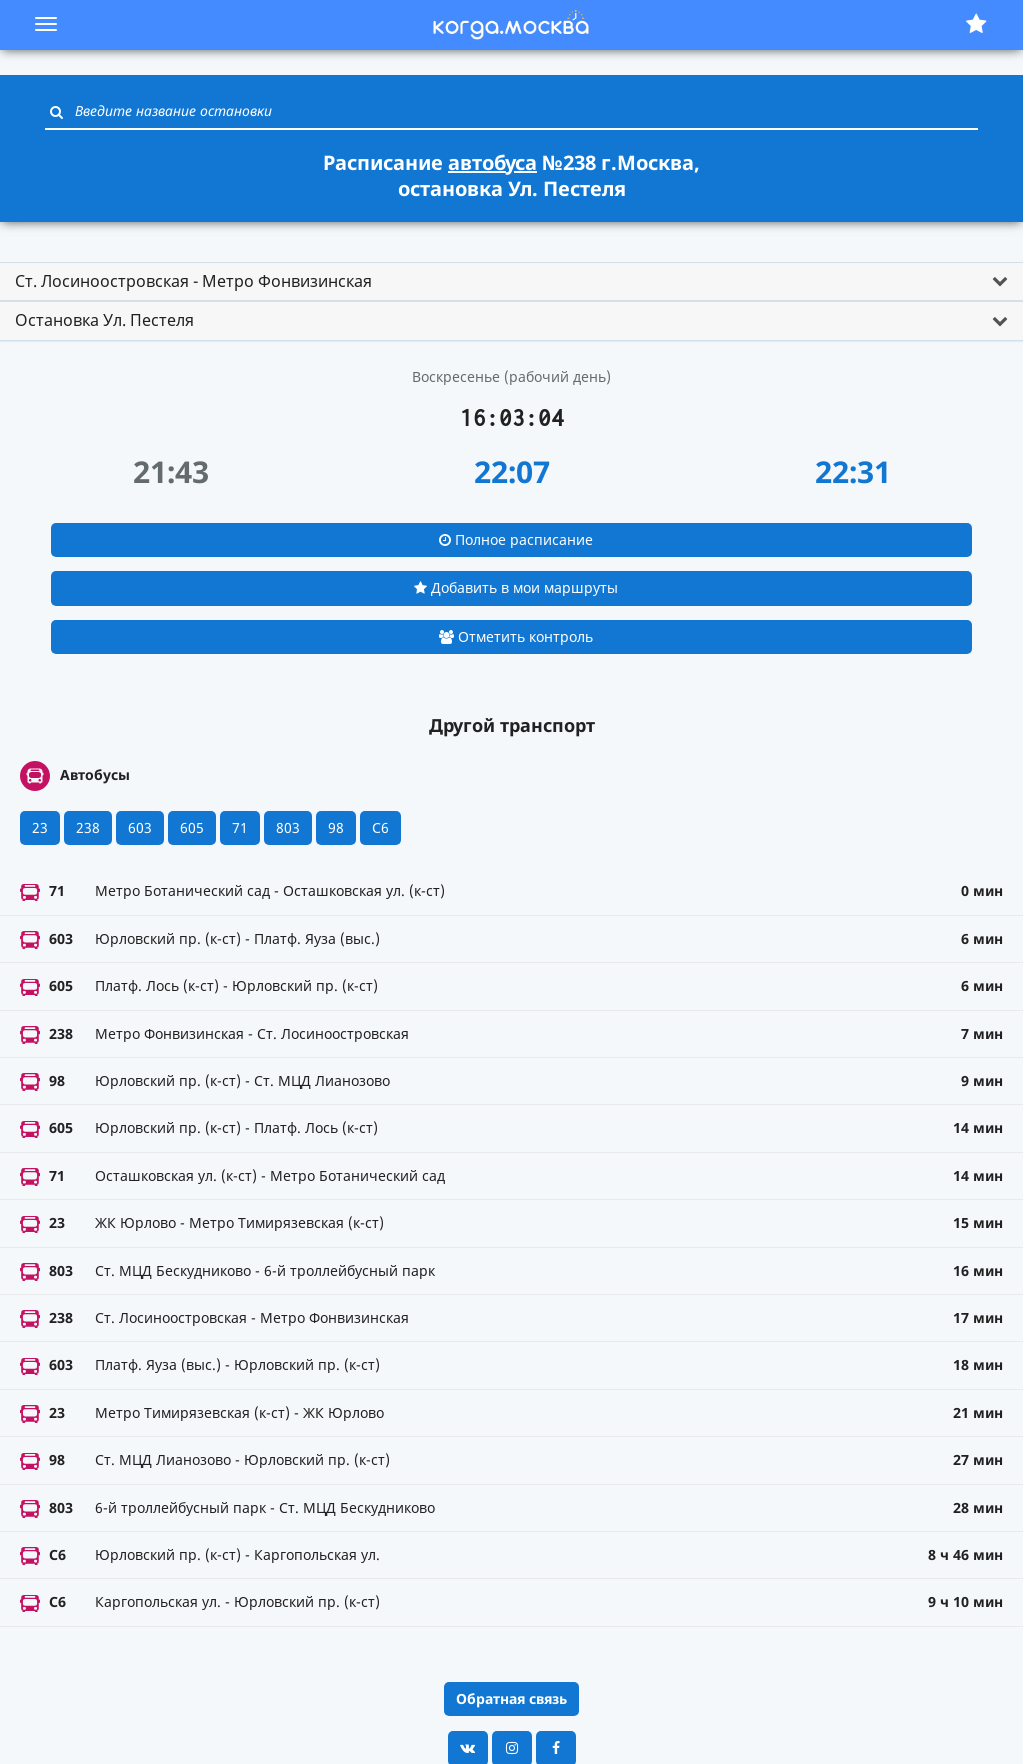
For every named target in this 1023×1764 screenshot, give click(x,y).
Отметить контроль (516, 636)
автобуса (492, 162)
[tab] (511, 282)
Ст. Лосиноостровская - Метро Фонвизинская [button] (193, 281)
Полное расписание (516, 539)
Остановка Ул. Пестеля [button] (104, 320)
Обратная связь (511, 1698)
